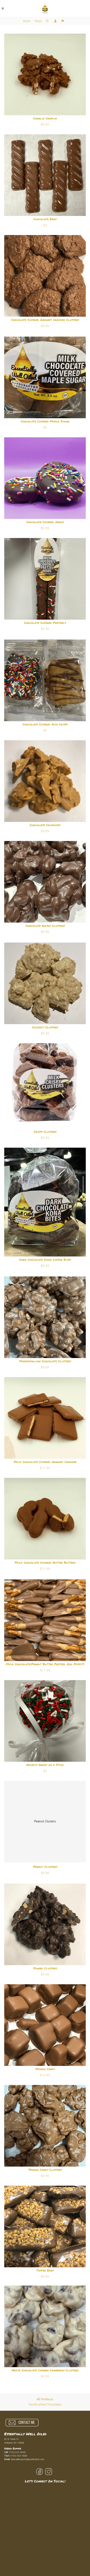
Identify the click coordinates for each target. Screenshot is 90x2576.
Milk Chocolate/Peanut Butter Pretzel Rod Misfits (45, 1664)
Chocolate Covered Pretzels (45, 622)
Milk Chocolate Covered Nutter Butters (45, 1562)
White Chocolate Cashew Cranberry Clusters (45, 2370)
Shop (38, 21)
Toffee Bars (45, 2270)
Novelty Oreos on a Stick (45, 1765)
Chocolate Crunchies (45, 825)
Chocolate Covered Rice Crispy (45, 724)
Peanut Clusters (45, 1866)
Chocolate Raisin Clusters (45, 925)
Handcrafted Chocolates (45, 2404)
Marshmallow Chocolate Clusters (45, 1361)
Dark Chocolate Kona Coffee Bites (45, 1259)
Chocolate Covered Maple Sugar (45, 421)
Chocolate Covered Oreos (45, 522)
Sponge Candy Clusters (45, 2169)
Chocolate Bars (45, 219)
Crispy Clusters (45, 1131)
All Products (45, 2399)
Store (26, 21)
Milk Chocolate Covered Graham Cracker (45, 1462)
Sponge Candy (45, 2069)
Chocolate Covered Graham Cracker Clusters (45, 320)
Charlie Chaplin (45, 118)
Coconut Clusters (45, 1027)
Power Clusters (45, 1968)
